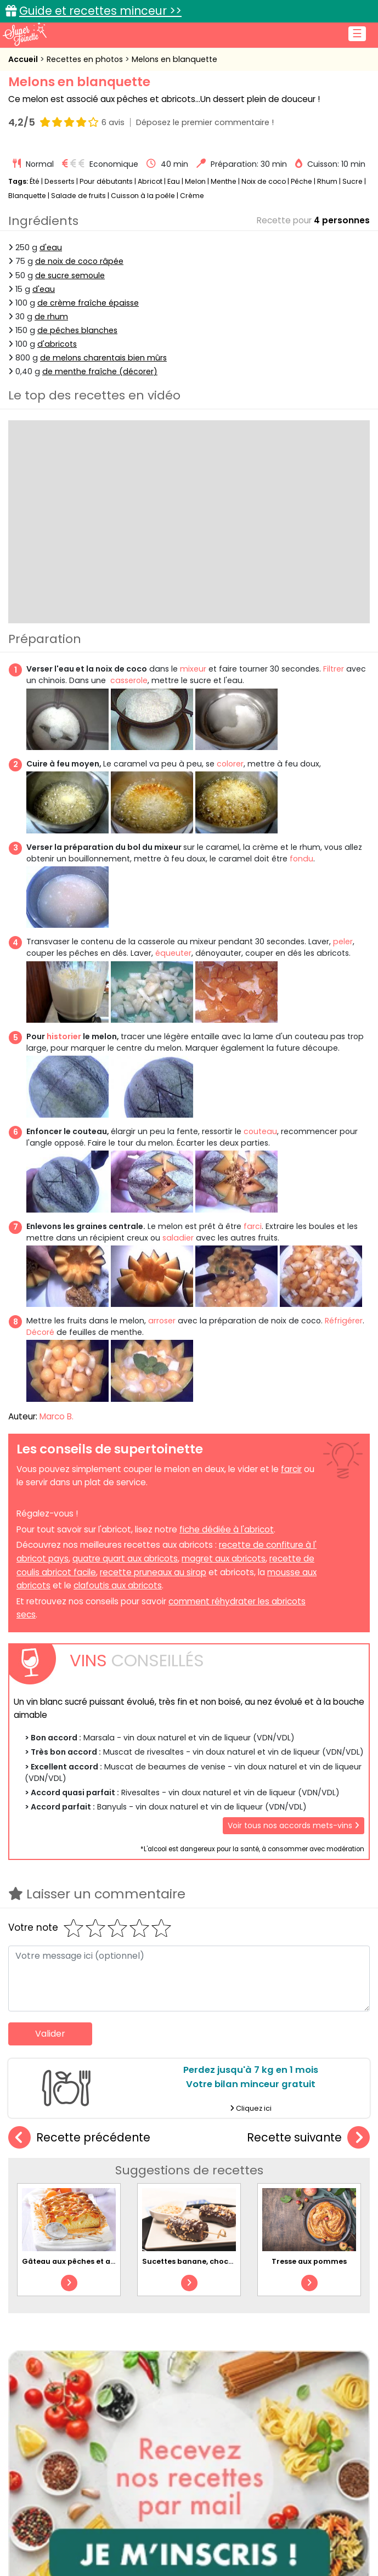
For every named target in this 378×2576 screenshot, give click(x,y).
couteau (260, 1131)
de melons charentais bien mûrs (103, 357)
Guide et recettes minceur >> (100, 11)
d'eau (51, 247)
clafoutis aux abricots (118, 1585)
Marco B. (57, 1416)
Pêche (301, 181)
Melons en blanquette (174, 59)
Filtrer (332, 668)
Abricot (150, 181)
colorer (230, 763)
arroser (162, 1320)
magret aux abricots (224, 1558)
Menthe (223, 181)
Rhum (327, 181)
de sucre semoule (70, 275)
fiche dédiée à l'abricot (226, 1529)
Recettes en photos (86, 59)
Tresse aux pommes (309, 2261)
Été (35, 181)
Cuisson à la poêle (143, 195)
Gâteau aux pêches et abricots (79, 2261)
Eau (173, 181)
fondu (301, 858)
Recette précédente (79, 2138)
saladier (178, 1237)
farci (253, 1226)
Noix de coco (263, 181)
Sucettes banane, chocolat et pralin (209, 2261)
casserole (129, 680)
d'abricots (57, 344)
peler (343, 941)
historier (64, 1036)
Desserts (59, 181)
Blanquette (27, 195)
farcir (291, 1469)
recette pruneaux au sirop (153, 1572)
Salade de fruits (78, 195)
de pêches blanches (77, 330)
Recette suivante (308, 2138)
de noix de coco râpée (79, 261)
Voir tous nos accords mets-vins (293, 1825)
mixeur (193, 668)
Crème (192, 195)
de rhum (51, 316)
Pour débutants (106, 181)
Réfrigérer (344, 1320)
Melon (195, 181)
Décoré (40, 1332)
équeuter (173, 953)
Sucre (352, 181)
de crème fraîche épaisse (88, 302)
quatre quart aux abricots (125, 1558)
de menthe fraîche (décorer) (99, 371)
